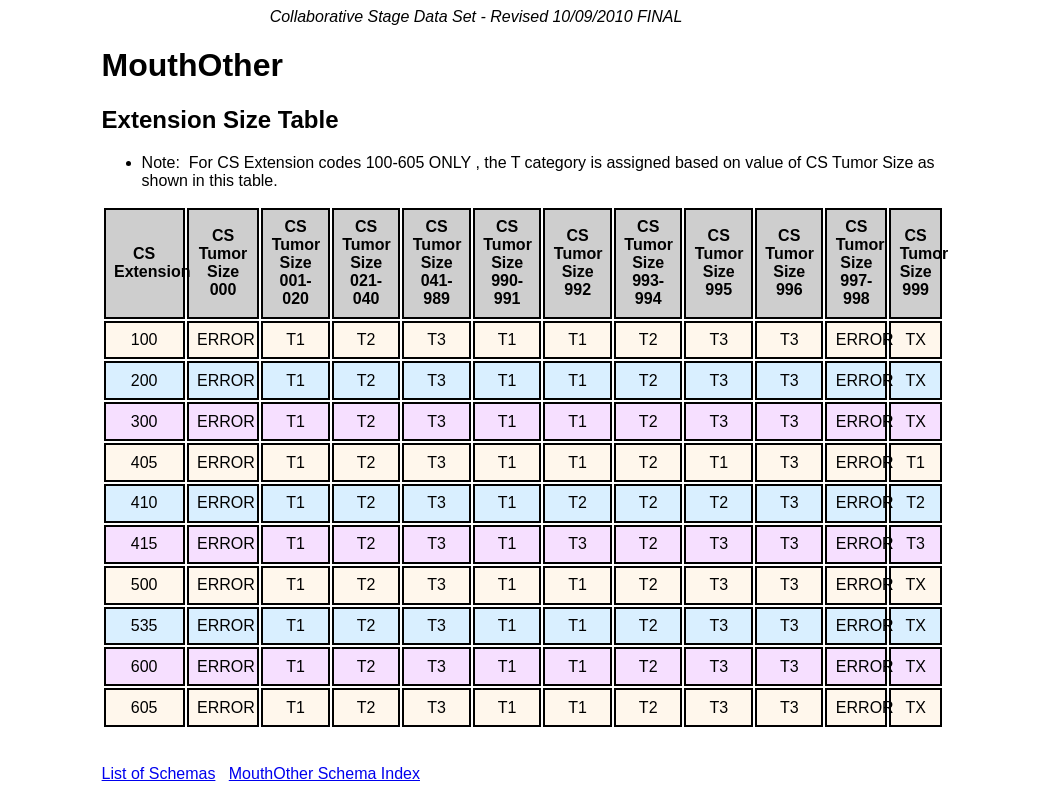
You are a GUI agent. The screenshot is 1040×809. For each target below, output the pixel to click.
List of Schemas (159, 773)
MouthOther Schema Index (324, 773)
